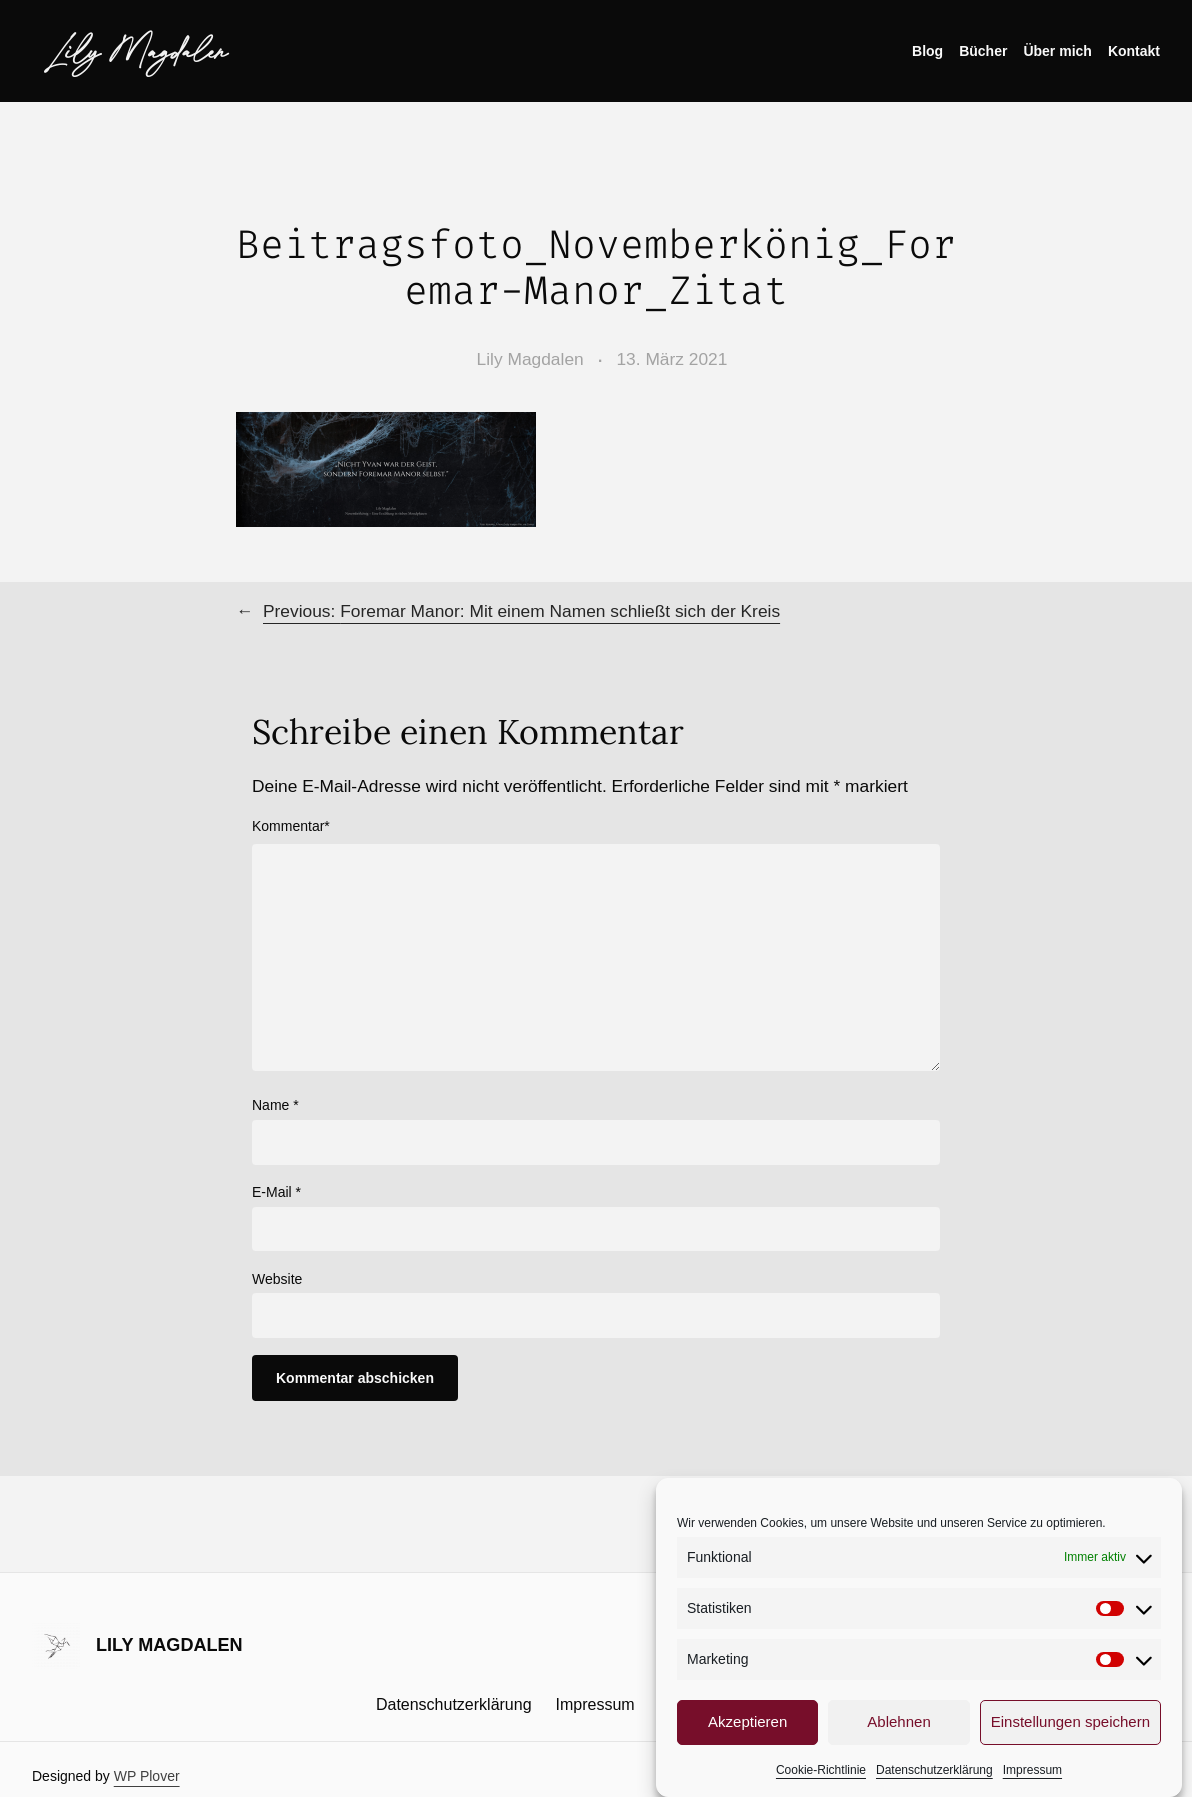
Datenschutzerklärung (934, 1773)
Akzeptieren (747, 1725)
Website (277, 1279)
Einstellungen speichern (1070, 1725)
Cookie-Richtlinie (821, 1773)
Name (275, 1105)
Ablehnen (898, 1725)
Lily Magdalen (138, 50)
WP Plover (147, 1776)
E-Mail (276, 1192)
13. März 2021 (671, 359)
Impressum (1032, 1773)
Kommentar (291, 826)
